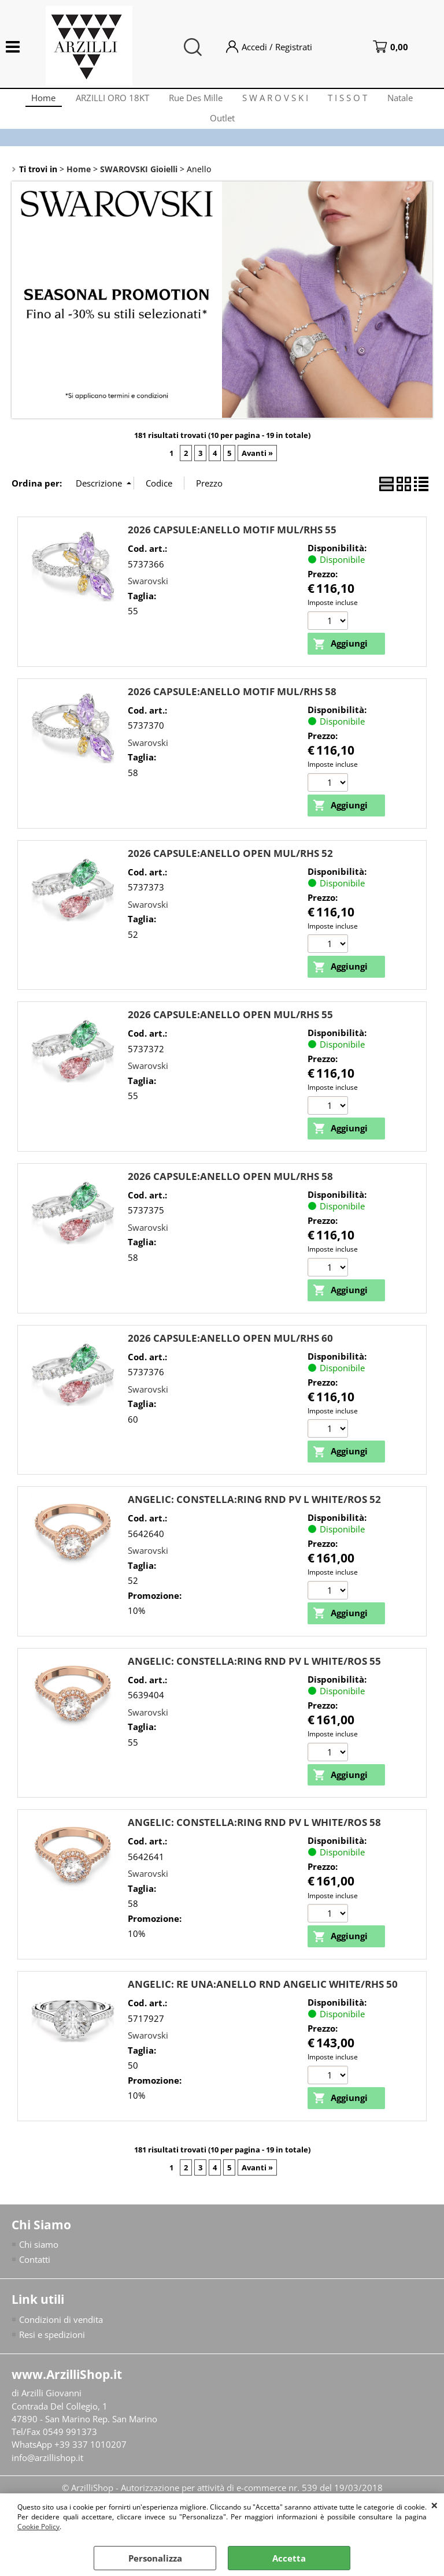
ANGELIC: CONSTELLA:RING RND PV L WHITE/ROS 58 (254, 1842)
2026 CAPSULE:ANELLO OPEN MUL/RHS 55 (230, 1032)
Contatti (34, 2281)
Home (35, 101)
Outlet (222, 130)
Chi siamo (38, 2265)
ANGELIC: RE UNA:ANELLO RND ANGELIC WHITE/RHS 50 (263, 2004)
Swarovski (148, 597)
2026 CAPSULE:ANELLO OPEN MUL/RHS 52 (230, 870)
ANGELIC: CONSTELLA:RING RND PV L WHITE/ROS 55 (254, 1680)
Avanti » (257, 470)
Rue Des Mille (194, 101)
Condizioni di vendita (61, 2340)
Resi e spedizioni (52, 2356)
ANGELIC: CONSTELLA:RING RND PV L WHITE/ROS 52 (254, 1518)
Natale (408, 101)
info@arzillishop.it (47, 2479)
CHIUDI (434, 2505)
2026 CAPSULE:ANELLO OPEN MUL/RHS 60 (230, 1356)
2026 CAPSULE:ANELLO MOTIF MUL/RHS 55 (232, 546)
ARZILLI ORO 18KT (107, 101)
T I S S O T (352, 101)
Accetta (289, 2558)
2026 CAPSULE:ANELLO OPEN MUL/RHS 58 (230, 1194)
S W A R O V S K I (277, 101)
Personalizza (155, 2558)
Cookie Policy (38, 2527)
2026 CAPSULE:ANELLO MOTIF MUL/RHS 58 (232, 708)
